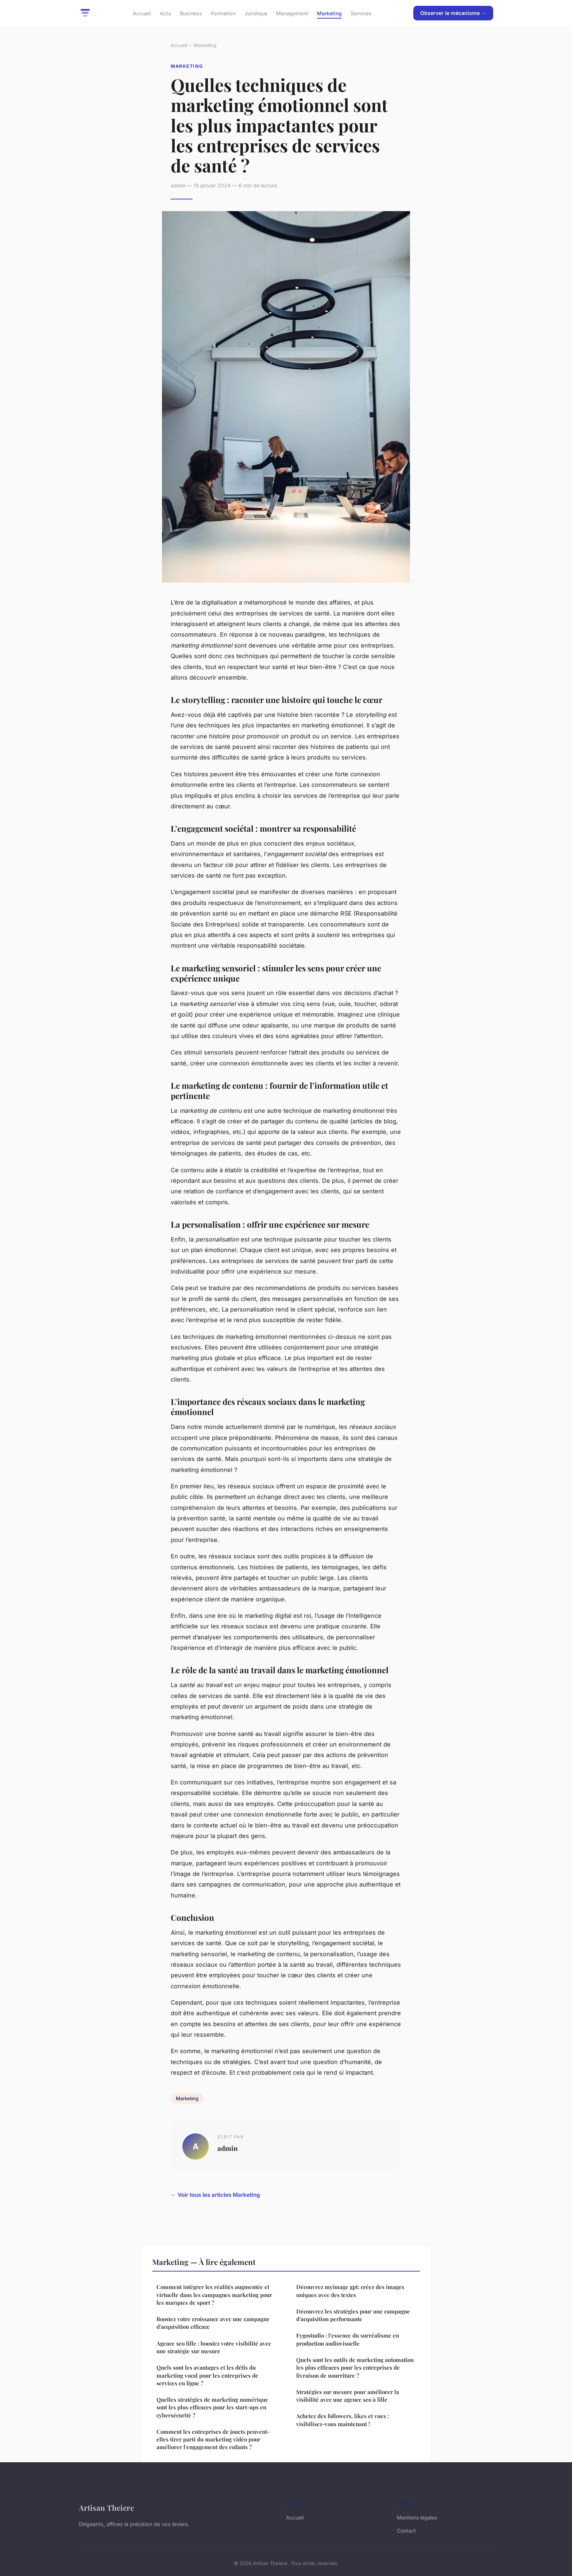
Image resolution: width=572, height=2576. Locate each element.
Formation (223, 13)
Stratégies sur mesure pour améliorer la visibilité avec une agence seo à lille (347, 2395)
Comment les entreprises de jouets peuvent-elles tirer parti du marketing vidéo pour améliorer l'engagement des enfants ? (213, 2439)
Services (361, 13)
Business (191, 13)
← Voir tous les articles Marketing (215, 2194)
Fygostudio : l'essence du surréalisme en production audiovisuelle (347, 2339)
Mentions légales (417, 2517)
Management (292, 13)
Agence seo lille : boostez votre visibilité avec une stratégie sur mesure (213, 2347)
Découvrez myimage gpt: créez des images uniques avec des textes (350, 2290)
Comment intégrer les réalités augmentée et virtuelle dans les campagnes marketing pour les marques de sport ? (214, 2294)
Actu (165, 13)
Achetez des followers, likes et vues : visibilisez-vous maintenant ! (342, 2419)
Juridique (255, 13)
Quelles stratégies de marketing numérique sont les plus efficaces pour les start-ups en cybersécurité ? (212, 2407)
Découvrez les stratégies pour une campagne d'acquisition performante (353, 2315)
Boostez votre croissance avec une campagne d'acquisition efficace (213, 2322)
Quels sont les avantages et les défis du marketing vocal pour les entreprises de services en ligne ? (207, 2375)
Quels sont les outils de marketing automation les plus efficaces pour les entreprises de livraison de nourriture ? (355, 2367)
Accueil (142, 13)
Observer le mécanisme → (453, 13)
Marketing (329, 13)
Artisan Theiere (106, 2507)
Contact (406, 2531)
